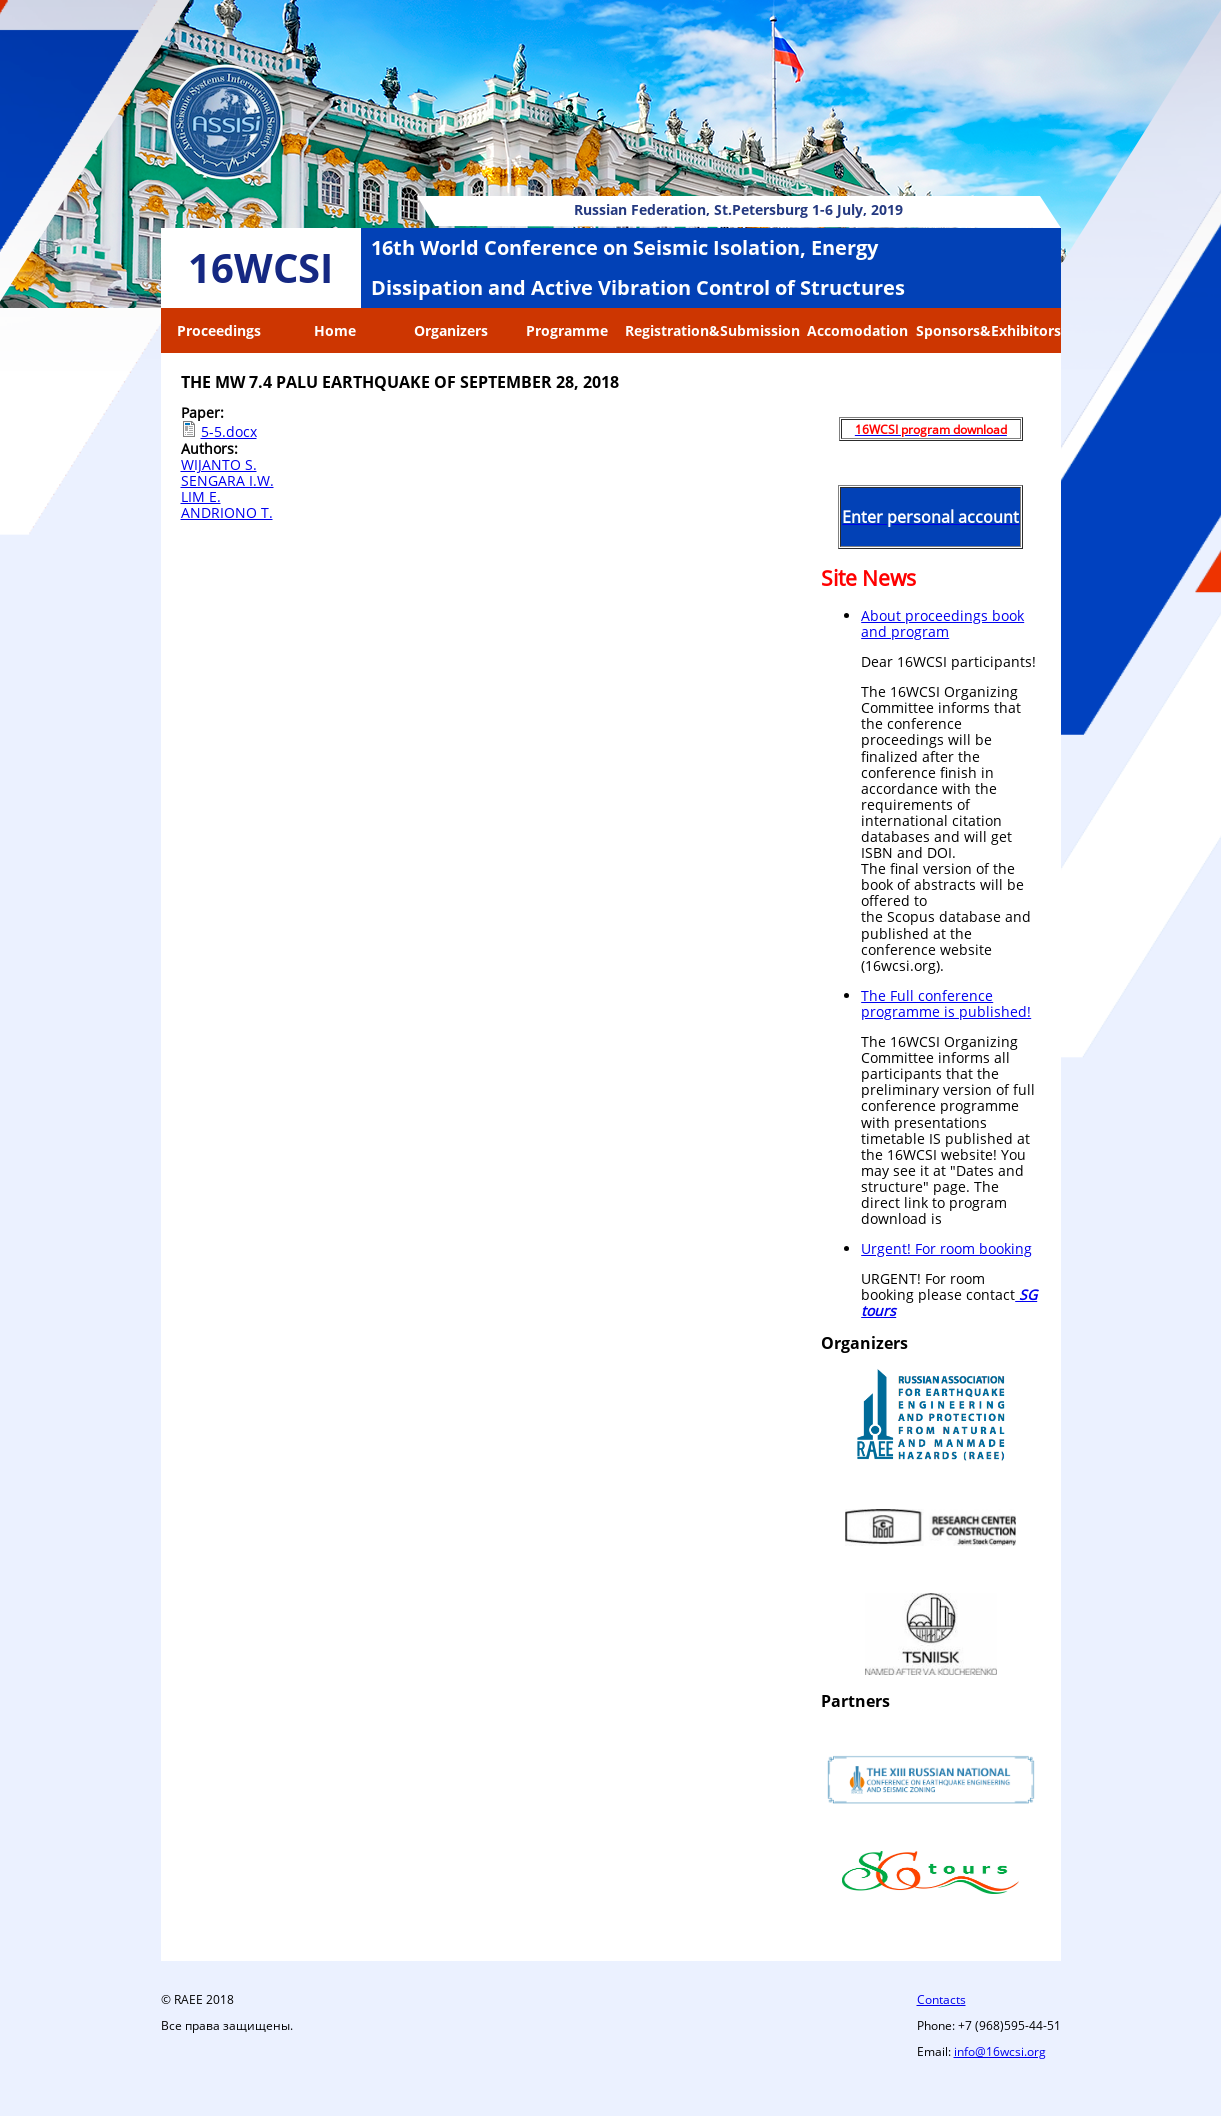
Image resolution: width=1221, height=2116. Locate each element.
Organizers (451, 330)
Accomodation (857, 330)
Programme (567, 330)
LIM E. (201, 496)
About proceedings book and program (942, 623)
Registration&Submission (712, 330)
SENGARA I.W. (227, 480)
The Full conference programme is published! (946, 1003)
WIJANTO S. (219, 464)
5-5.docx (229, 431)
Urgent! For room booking (946, 1248)
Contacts (941, 1999)
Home (335, 330)
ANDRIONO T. (227, 512)
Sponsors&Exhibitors (988, 330)
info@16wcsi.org (1000, 2051)
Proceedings (219, 330)
